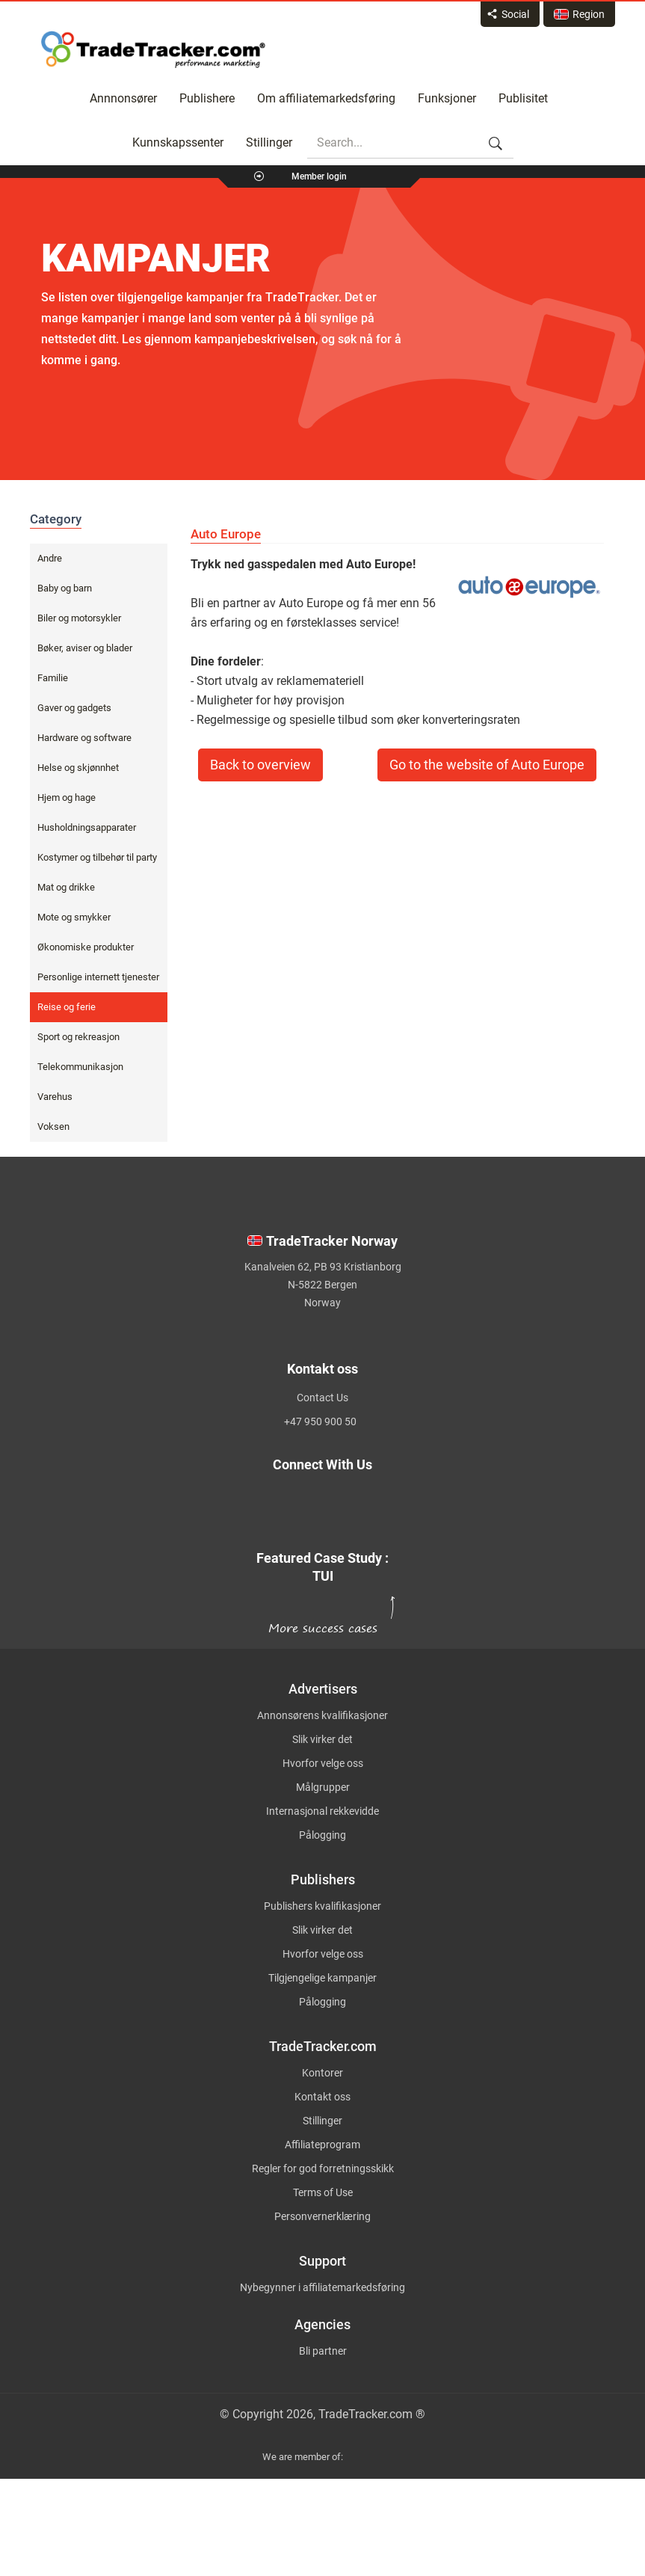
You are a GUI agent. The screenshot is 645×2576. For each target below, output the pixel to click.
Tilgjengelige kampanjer (322, 1978)
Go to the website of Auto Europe (486, 764)
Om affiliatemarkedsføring (326, 98)
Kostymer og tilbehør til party (97, 857)
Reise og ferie (66, 1006)
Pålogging (322, 1835)
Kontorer (322, 2073)
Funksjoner (447, 98)
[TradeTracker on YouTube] (422, 1517)
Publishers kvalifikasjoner (322, 1906)
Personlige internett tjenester (98, 977)
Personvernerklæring (322, 2216)
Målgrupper (323, 1787)
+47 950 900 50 (320, 1421)
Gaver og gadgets (74, 707)
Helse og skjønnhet (78, 767)
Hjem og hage (66, 797)
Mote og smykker (74, 917)
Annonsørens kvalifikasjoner (322, 1715)
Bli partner (323, 2351)
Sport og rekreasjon (78, 1036)
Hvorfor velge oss (323, 1763)
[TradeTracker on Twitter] (209, 1500)
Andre (49, 558)
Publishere (207, 98)
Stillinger (269, 142)
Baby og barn (64, 588)
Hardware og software (84, 737)
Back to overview (260, 764)
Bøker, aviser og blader (84, 648)
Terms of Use (323, 2192)
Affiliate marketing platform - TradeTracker (153, 49)
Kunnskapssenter (177, 142)
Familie (52, 677)
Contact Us (322, 1398)
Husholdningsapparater (86, 827)
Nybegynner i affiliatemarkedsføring (322, 2287)
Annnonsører (123, 98)
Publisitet (523, 98)
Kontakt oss (322, 2097)
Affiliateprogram (322, 2145)
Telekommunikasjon (80, 1066)
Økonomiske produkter (85, 947)
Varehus (54, 1096)
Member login (319, 176)
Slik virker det (322, 1739)
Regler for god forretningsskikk (323, 2168)
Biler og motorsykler (79, 618)
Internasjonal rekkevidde (322, 1811)
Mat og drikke (66, 887)
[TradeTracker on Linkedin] (222, 1517)
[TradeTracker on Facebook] (408, 1500)
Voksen (53, 1126)
